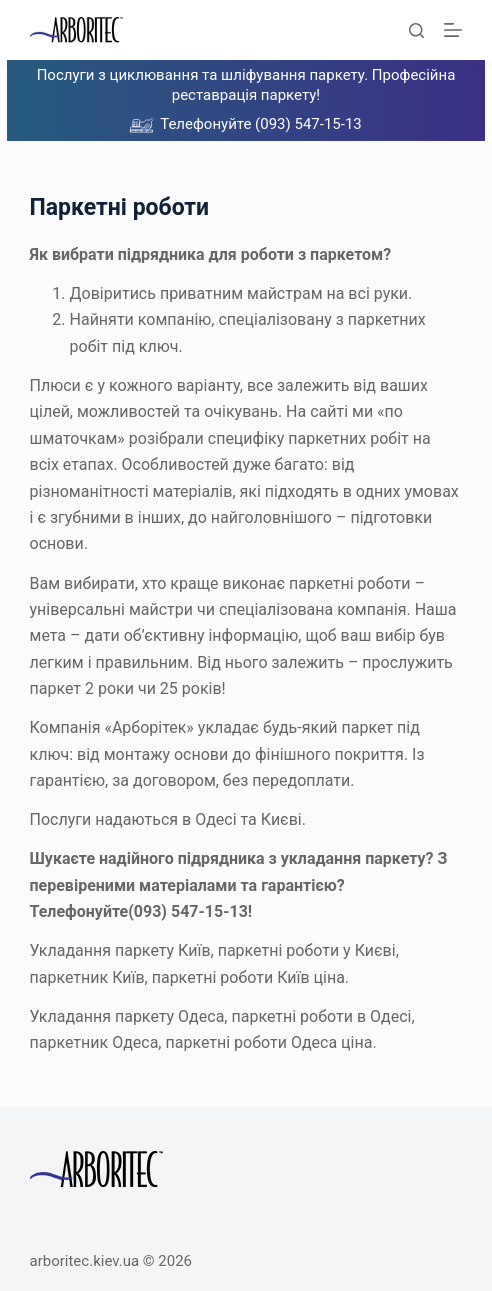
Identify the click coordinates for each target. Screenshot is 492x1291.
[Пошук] (416, 30)
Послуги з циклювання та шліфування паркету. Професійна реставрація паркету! (246, 85)
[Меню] (453, 30)
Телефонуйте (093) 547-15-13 (261, 124)
